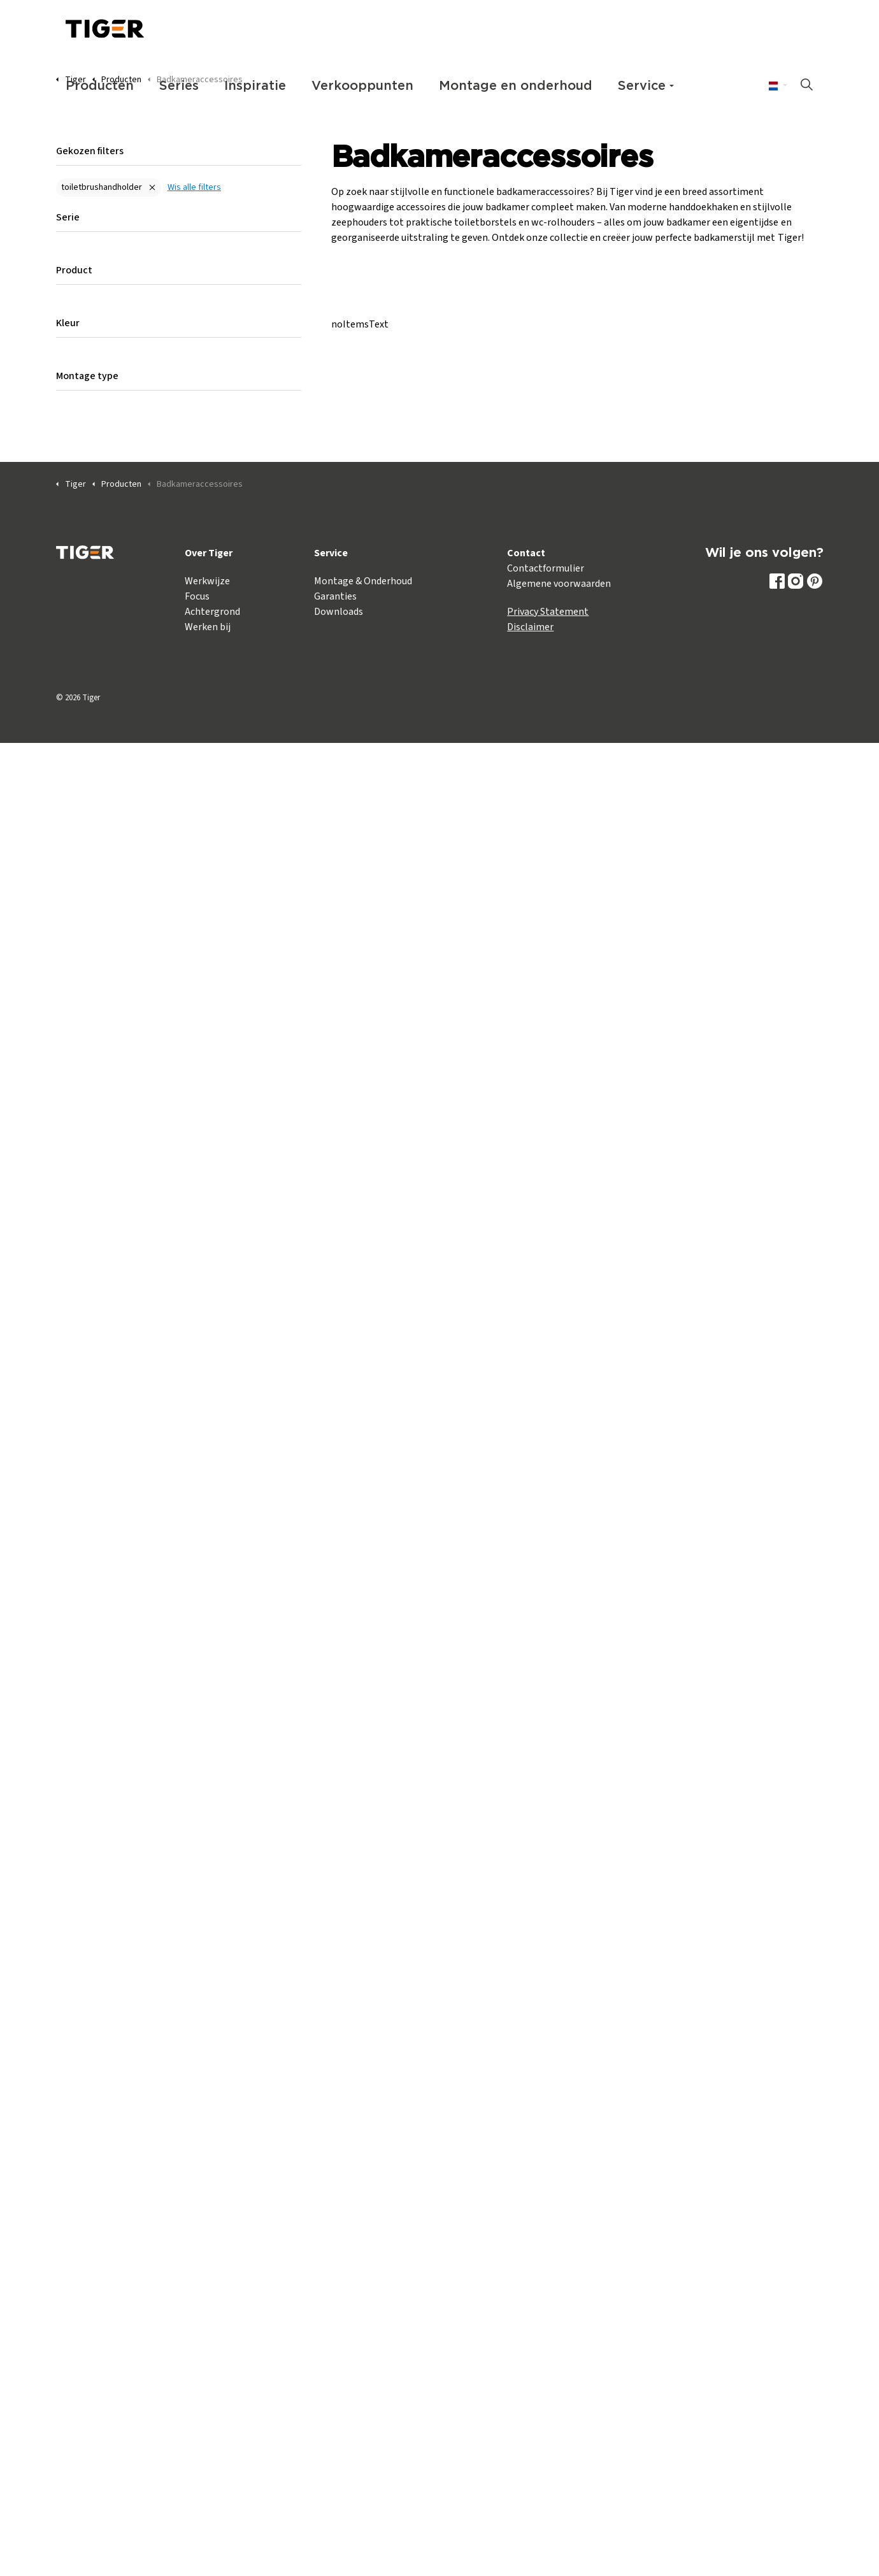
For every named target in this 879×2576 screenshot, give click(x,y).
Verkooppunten (362, 86)
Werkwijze (207, 581)
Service (642, 86)
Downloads (338, 612)
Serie (68, 217)
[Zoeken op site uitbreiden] (807, 86)
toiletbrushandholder (101, 187)
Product (74, 270)
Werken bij (208, 627)
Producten (100, 86)
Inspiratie (255, 86)
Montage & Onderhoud (363, 581)
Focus (197, 596)
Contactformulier (545, 568)
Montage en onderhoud (515, 86)
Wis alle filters (194, 187)
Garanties (335, 596)
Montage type (87, 376)
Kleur (68, 323)
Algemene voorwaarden (559, 584)
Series (179, 86)
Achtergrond (212, 612)
